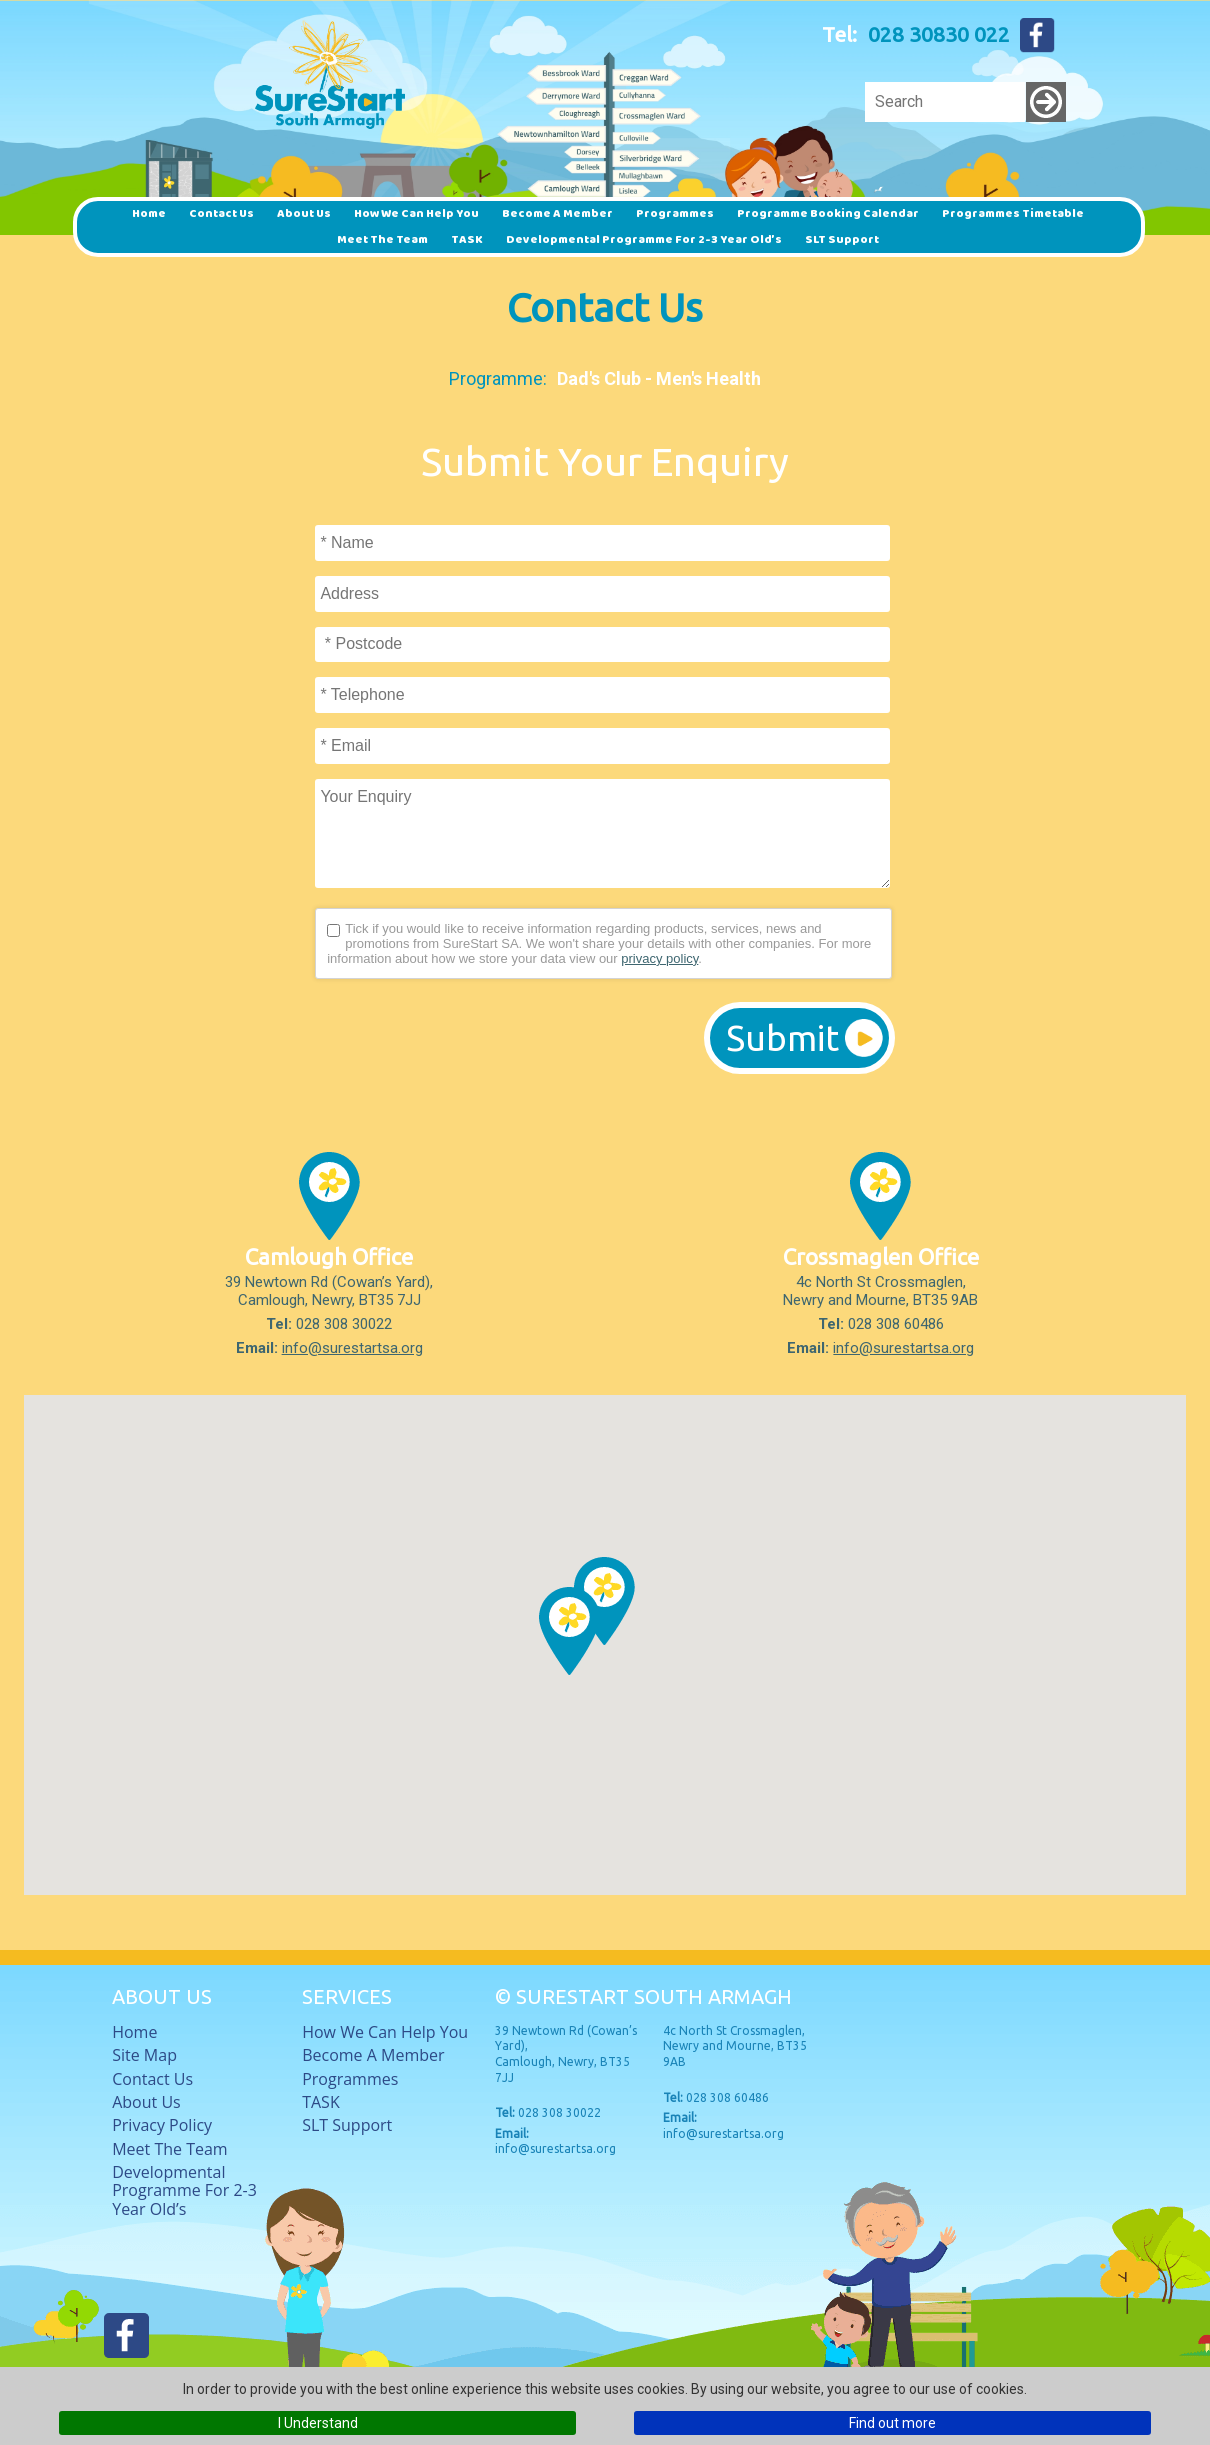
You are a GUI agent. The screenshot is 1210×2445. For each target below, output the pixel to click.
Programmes (675, 213)
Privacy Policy (162, 2125)
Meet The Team (382, 239)
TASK (467, 239)
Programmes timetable (1013, 213)
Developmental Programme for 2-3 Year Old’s (644, 239)
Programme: (498, 378)
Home (149, 213)
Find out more (892, 2423)
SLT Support (842, 239)
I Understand (318, 2423)
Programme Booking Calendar (828, 213)
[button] (569, 1631)
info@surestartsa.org (352, 1348)
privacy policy (659, 958)
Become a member (557, 213)
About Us (304, 213)
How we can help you (416, 213)
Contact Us (221, 213)
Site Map (144, 2055)
